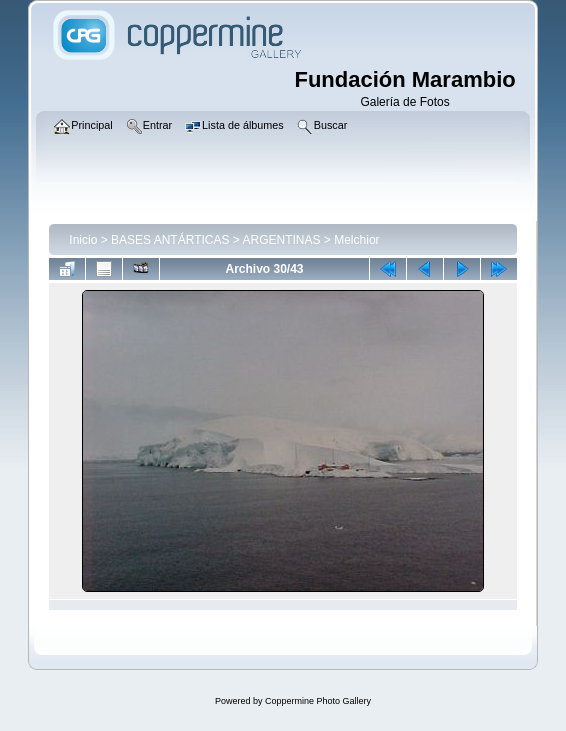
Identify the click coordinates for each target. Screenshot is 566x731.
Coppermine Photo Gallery (318, 701)
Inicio (83, 240)
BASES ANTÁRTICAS (170, 240)
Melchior (356, 240)
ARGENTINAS (282, 240)
